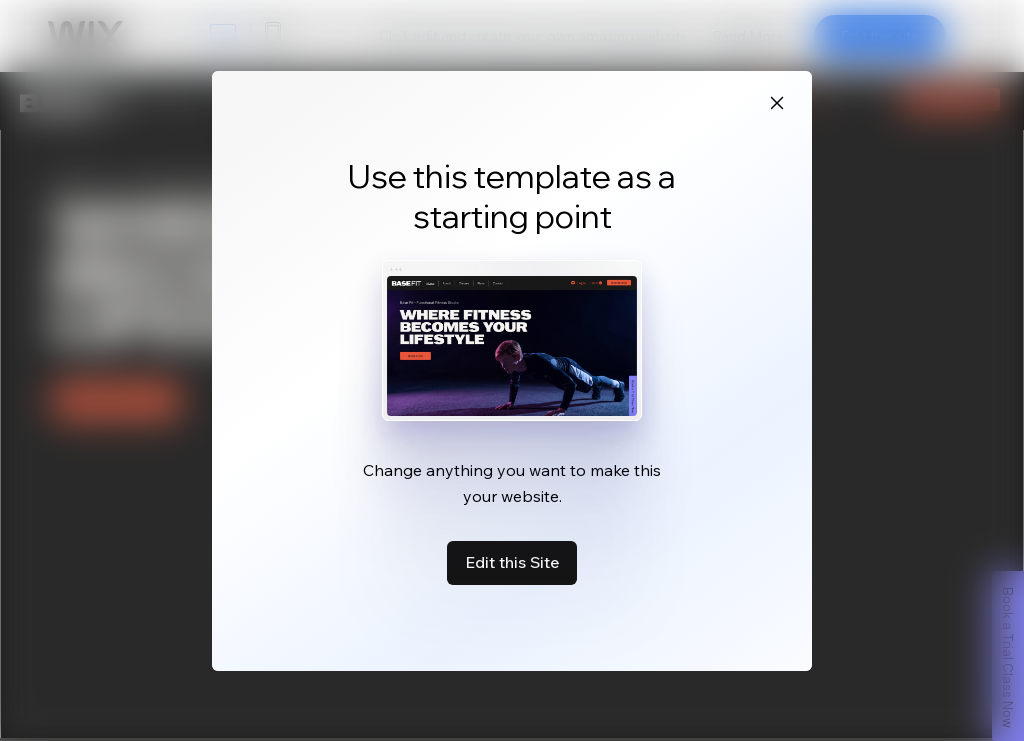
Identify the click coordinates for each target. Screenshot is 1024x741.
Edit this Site (512, 562)
